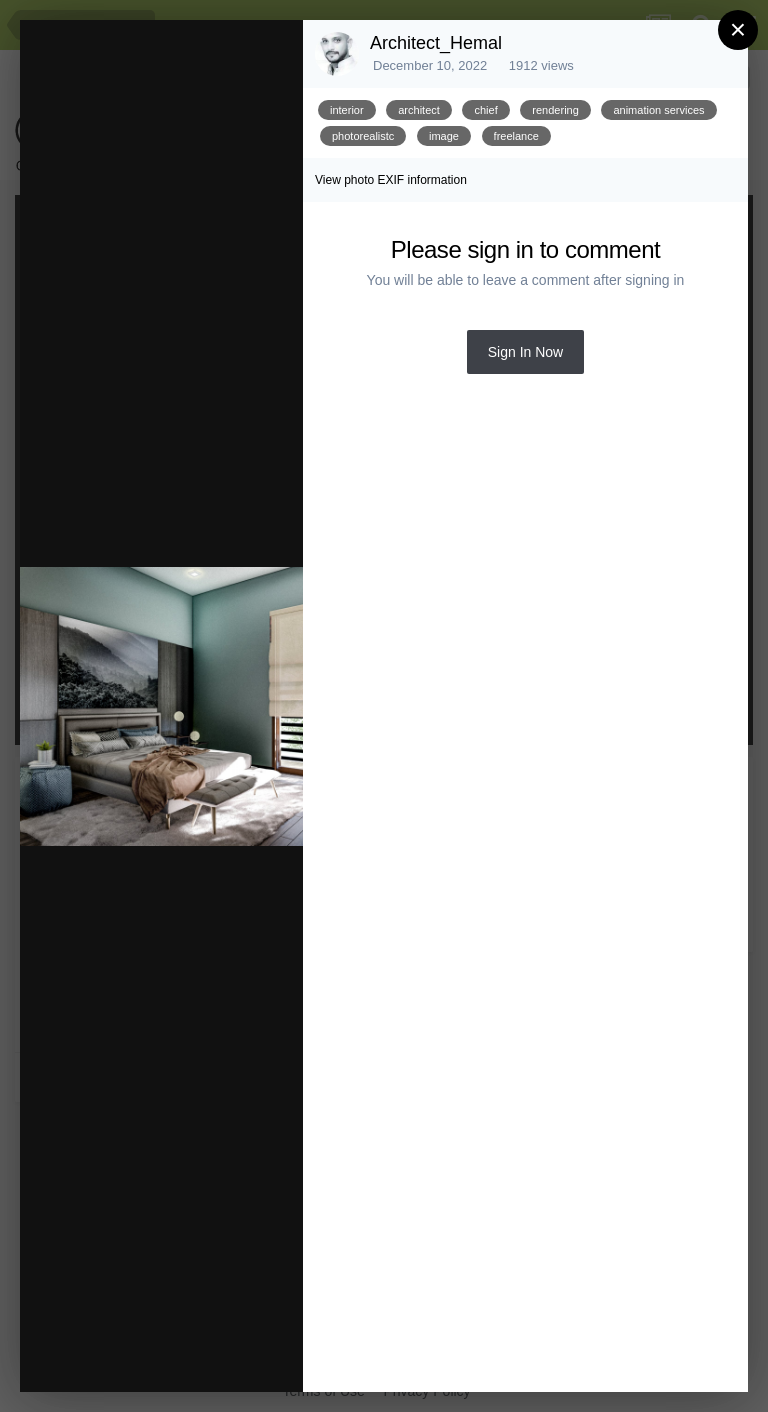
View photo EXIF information (391, 180)
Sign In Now (525, 352)
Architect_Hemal (436, 43)
